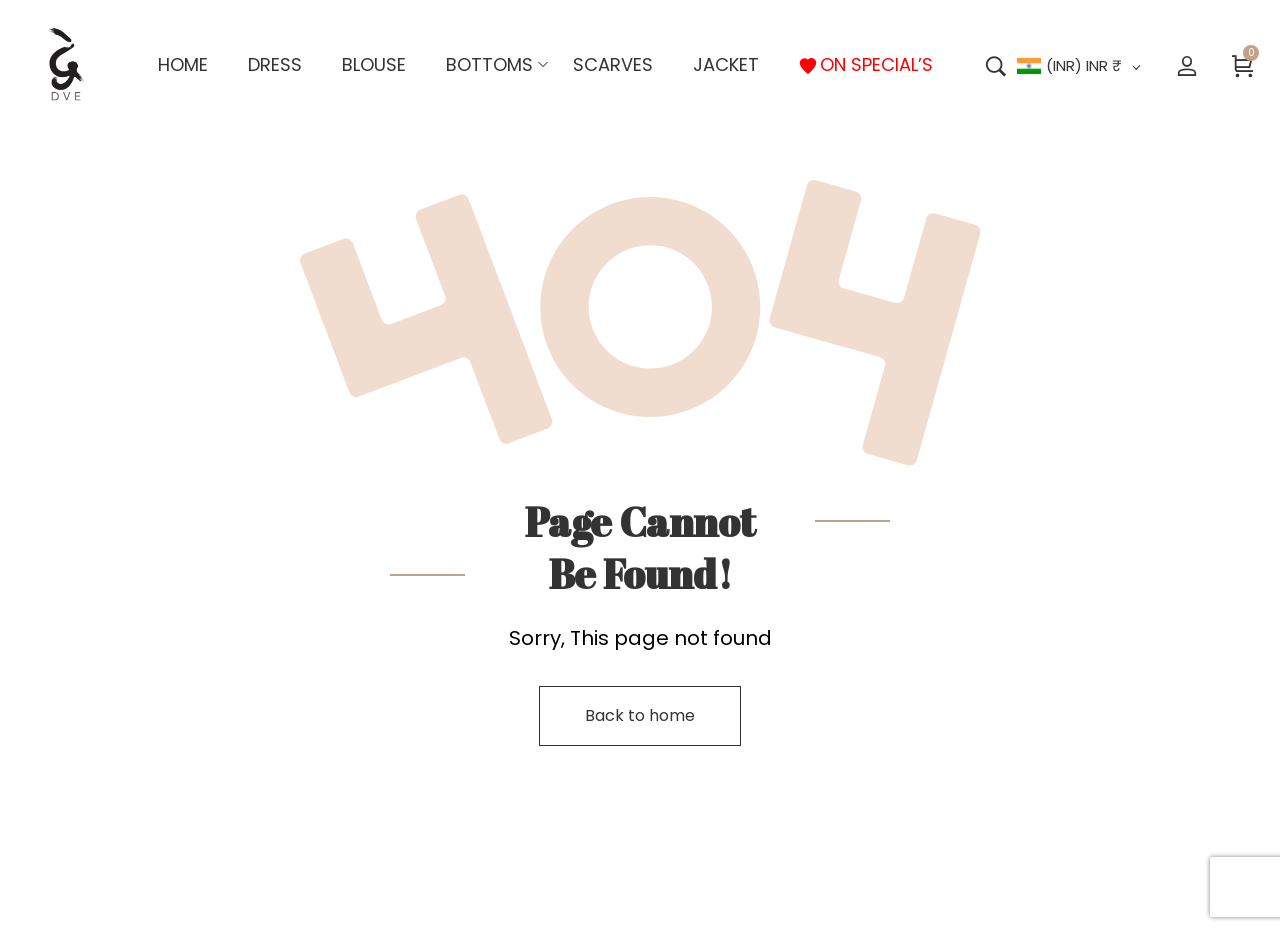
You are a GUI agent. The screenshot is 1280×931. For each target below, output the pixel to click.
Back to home (640, 715)
